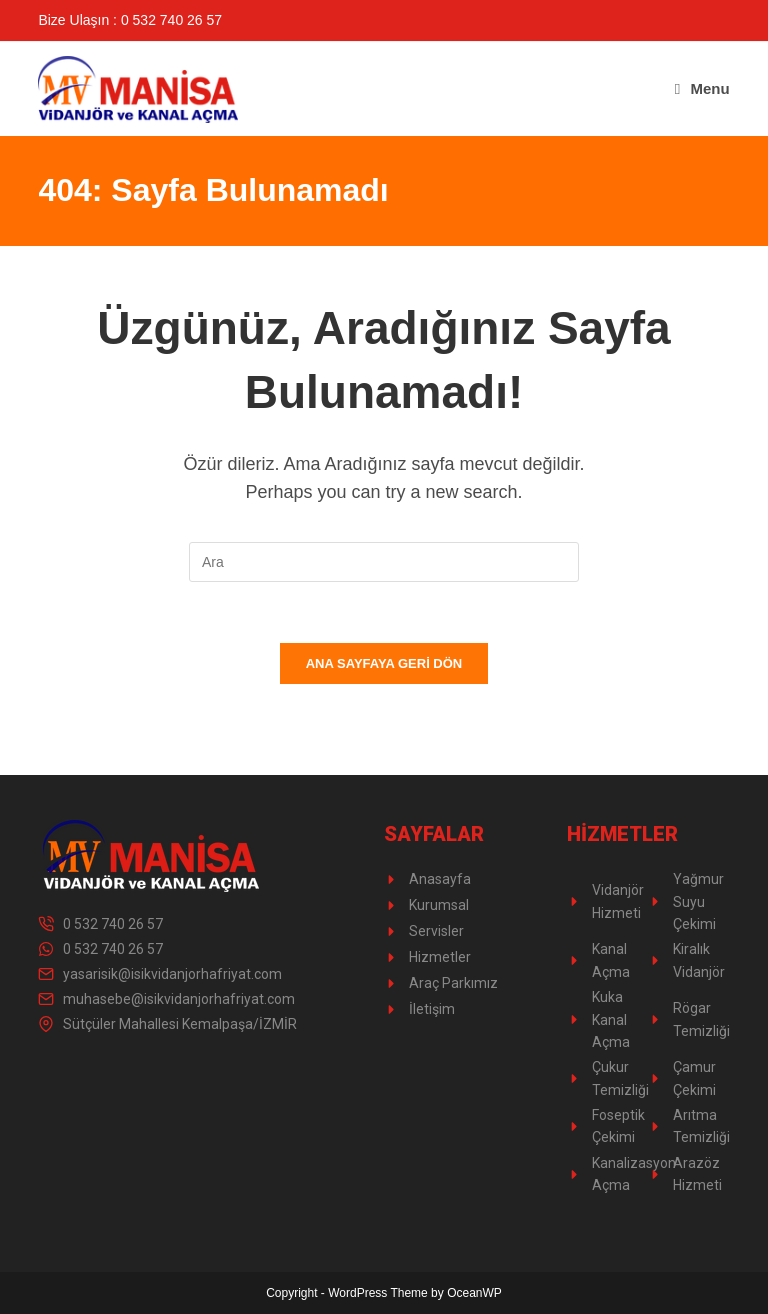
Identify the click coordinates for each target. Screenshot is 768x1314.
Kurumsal (439, 905)
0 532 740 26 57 (113, 924)
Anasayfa (440, 879)
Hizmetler (440, 957)
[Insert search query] (384, 562)
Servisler (436, 931)
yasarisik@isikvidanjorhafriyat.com (172, 974)
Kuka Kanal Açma (611, 1019)
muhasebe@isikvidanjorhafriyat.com (179, 999)
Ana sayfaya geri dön (384, 663)
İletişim (432, 1009)
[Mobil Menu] (702, 88)
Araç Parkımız (453, 983)
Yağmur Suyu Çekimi (698, 901)
